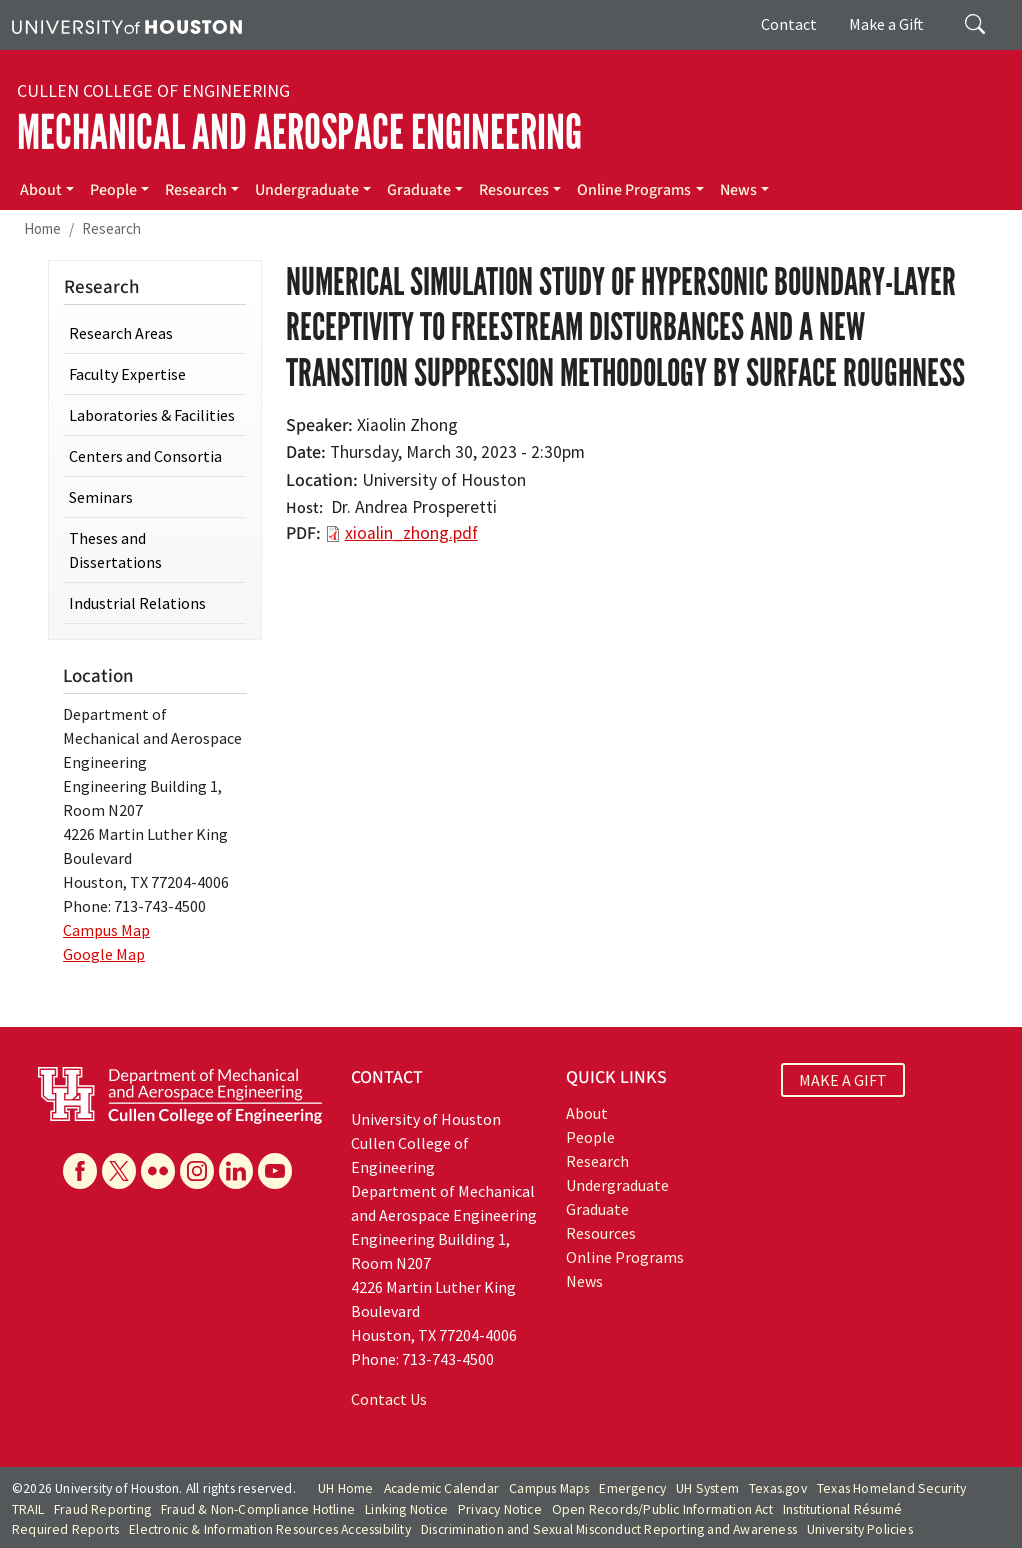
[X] (119, 1171)
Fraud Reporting (102, 1509)
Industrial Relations (137, 603)
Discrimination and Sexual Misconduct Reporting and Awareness (609, 1529)
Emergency (632, 1488)
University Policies (860, 1529)
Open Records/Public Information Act (662, 1509)
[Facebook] (80, 1171)
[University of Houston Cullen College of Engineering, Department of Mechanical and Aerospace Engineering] (180, 1093)
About (41, 190)
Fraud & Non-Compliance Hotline (258, 1509)
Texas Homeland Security (892, 1488)
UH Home (345, 1488)
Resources (514, 190)
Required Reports (65, 1529)
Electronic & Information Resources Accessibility (270, 1529)
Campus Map (106, 930)
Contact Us (389, 1399)
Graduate (419, 190)
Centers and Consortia (145, 456)
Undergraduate (307, 190)
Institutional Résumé (842, 1509)
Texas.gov (778, 1488)
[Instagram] (197, 1171)
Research (196, 190)
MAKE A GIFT (843, 1080)
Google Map (104, 954)
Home (42, 228)
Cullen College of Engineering (153, 91)
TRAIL (28, 1509)
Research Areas (121, 333)
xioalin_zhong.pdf (411, 533)
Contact (789, 24)
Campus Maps (549, 1488)
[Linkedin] (236, 1171)
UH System (707, 1488)
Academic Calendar (441, 1488)
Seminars (101, 497)
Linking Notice (406, 1509)
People (113, 190)
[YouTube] (275, 1171)
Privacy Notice (500, 1509)
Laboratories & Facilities (152, 415)
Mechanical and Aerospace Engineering (299, 132)
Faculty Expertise (127, 374)
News (738, 190)
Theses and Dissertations (115, 550)
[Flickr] (158, 1171)
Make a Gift (886, 24)
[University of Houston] (127, 25)
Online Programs (634, 190)
